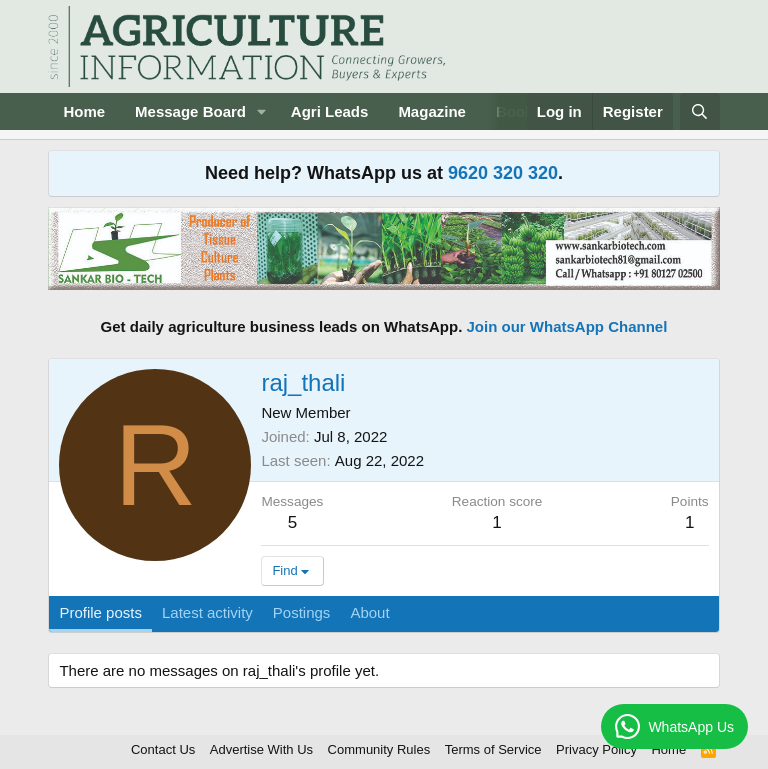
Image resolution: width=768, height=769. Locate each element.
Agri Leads (330, 111)
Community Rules (379, 749)
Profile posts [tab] (100, 612)
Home (84, 111)
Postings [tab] (302, 612)
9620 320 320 (503, 173)
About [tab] (369, 612)
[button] (262, 111)
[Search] (699, 111)
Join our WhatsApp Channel (567, 326)
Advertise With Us (261, 749)
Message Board (190, 111)
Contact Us (163, 749)
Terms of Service (493, 749)
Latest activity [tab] (207, 612)
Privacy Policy (596, 749)
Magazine (432, 111)
